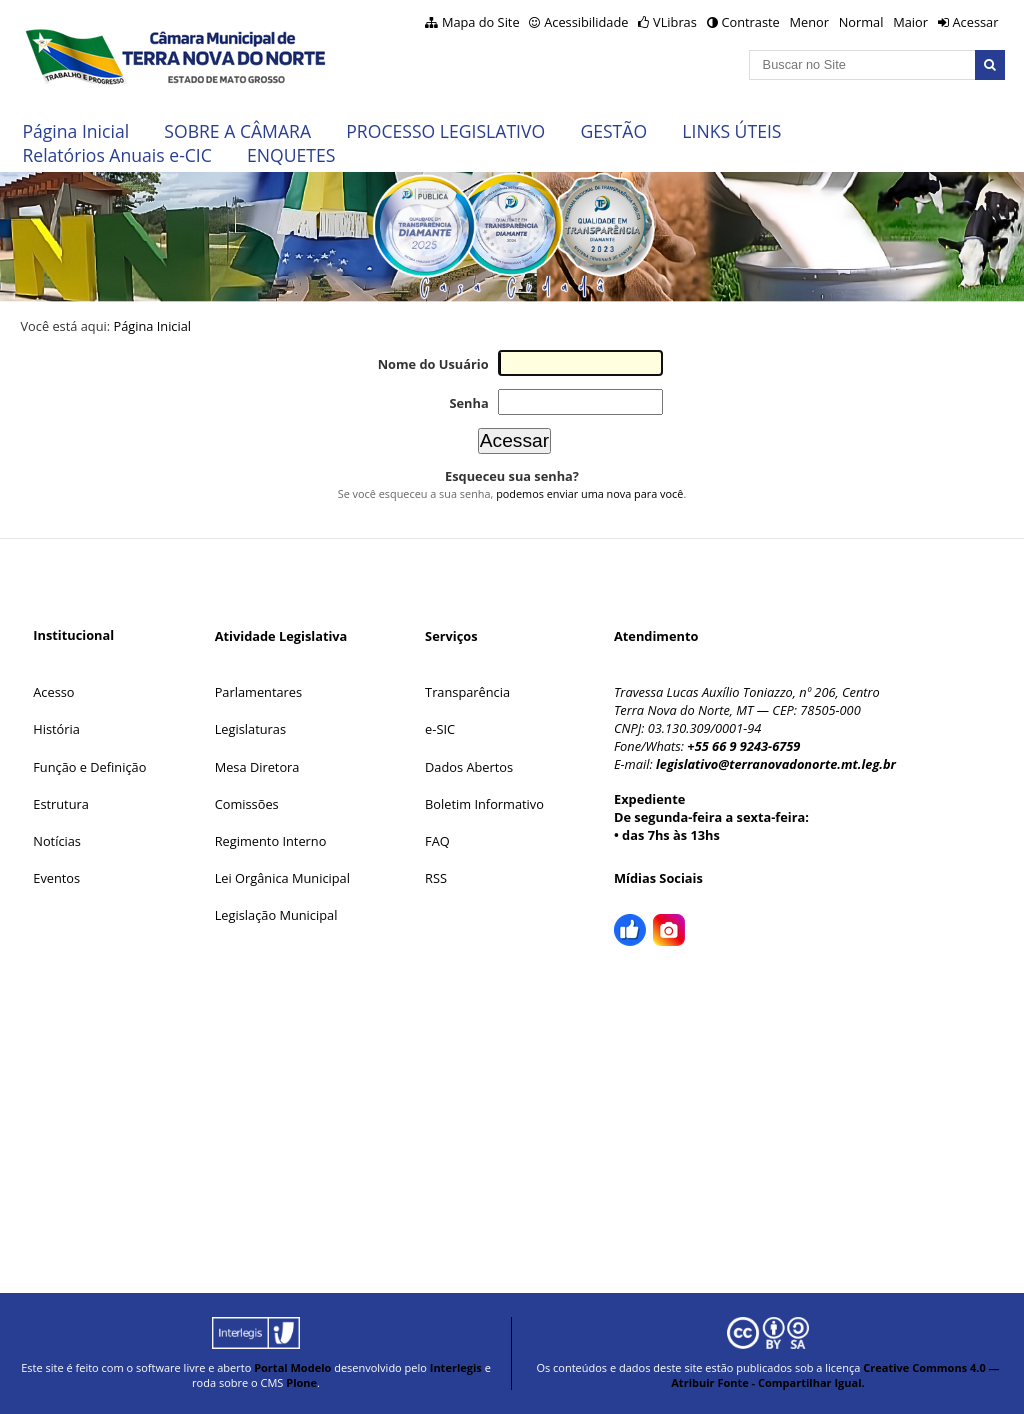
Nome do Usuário (433, 364)
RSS (436, 878)
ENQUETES (291, 155)
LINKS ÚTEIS (731, 131)
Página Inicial (75, 131)
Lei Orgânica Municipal (282, 878)
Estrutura (61, 804)
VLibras (675, 22)
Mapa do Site (481, 22)
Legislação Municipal (276, 915)
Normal (861, 22)
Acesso (53, 692)
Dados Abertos (469, 767)
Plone (301, 1382)
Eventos (56, 878)
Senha (468, 403)
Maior (910, 22)
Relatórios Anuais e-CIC (116, 155)
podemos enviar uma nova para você (589, 493)
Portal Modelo (292, 1367)
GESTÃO (613, 131)
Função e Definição (89, 767)
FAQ (437, 841)
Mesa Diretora (257, 767)
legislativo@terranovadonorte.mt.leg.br (776, 764)
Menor (808, 22)
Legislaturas (250, 729)
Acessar (975, 22)
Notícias (57, 841)
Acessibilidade (586, 22)
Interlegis (456, 1367)
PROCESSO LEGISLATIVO (445, 131)
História (56, 729)
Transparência (467, 692)
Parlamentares (258, 692)
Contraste (750, 22)
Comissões (247, 804)
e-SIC (440, 729)
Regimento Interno (271, 841)
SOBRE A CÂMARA (237, 131)
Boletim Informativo (484, 804)
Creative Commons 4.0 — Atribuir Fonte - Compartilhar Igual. (835, 1375)
